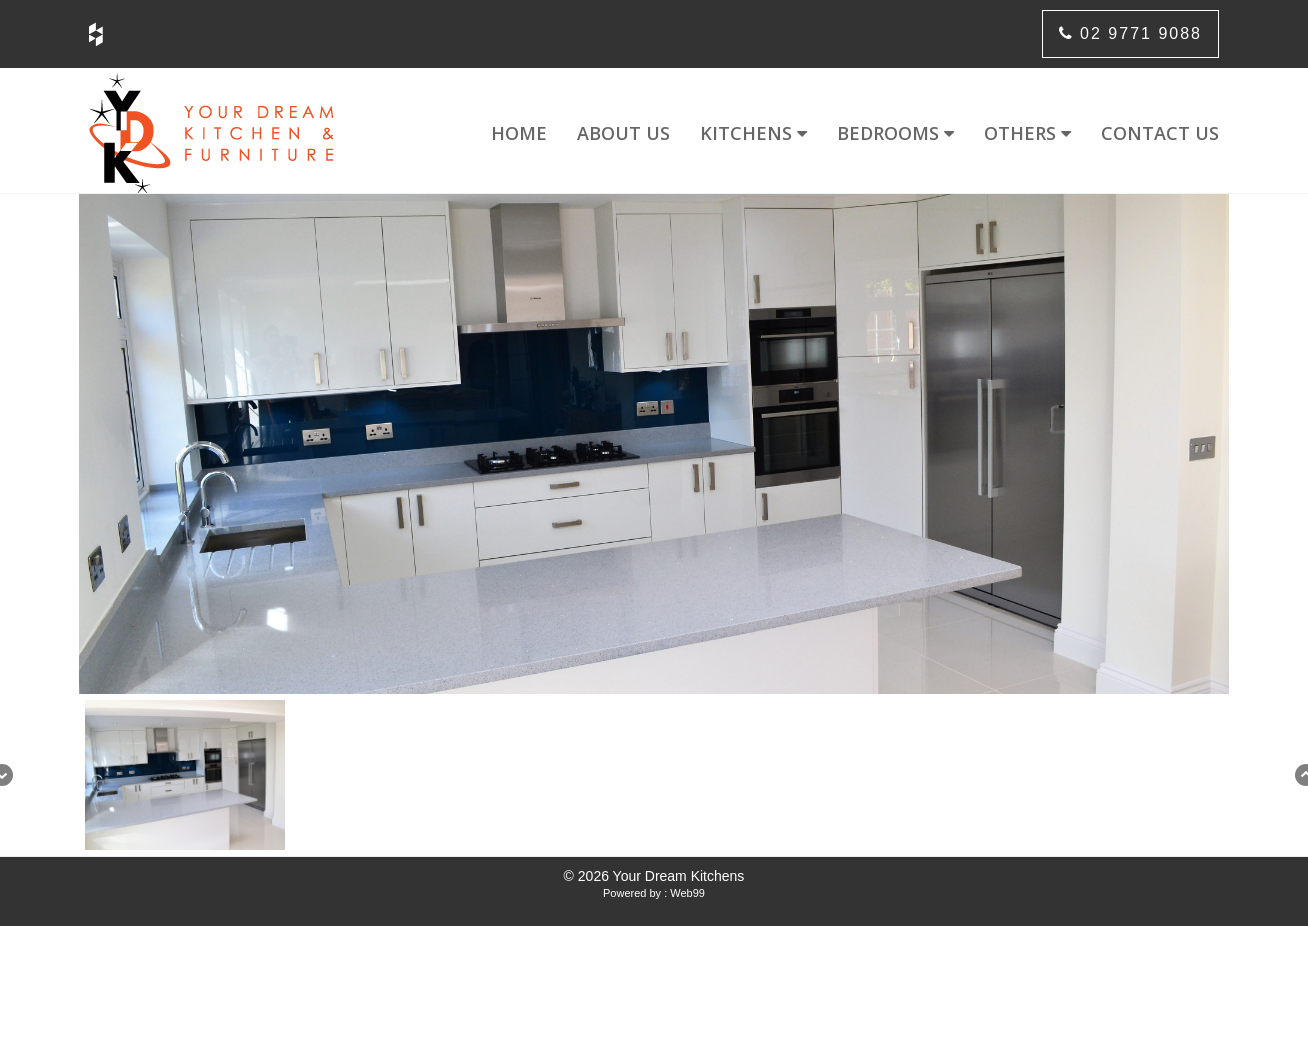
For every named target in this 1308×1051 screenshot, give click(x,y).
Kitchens (753, 133)
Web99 (687, 893)
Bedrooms (895, 133)
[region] (654, 525)
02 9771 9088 (1130, 33)
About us (623, 133)
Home (519, 133)
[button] (185, 775)
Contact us (1160, 133)
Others (1027, 133)
